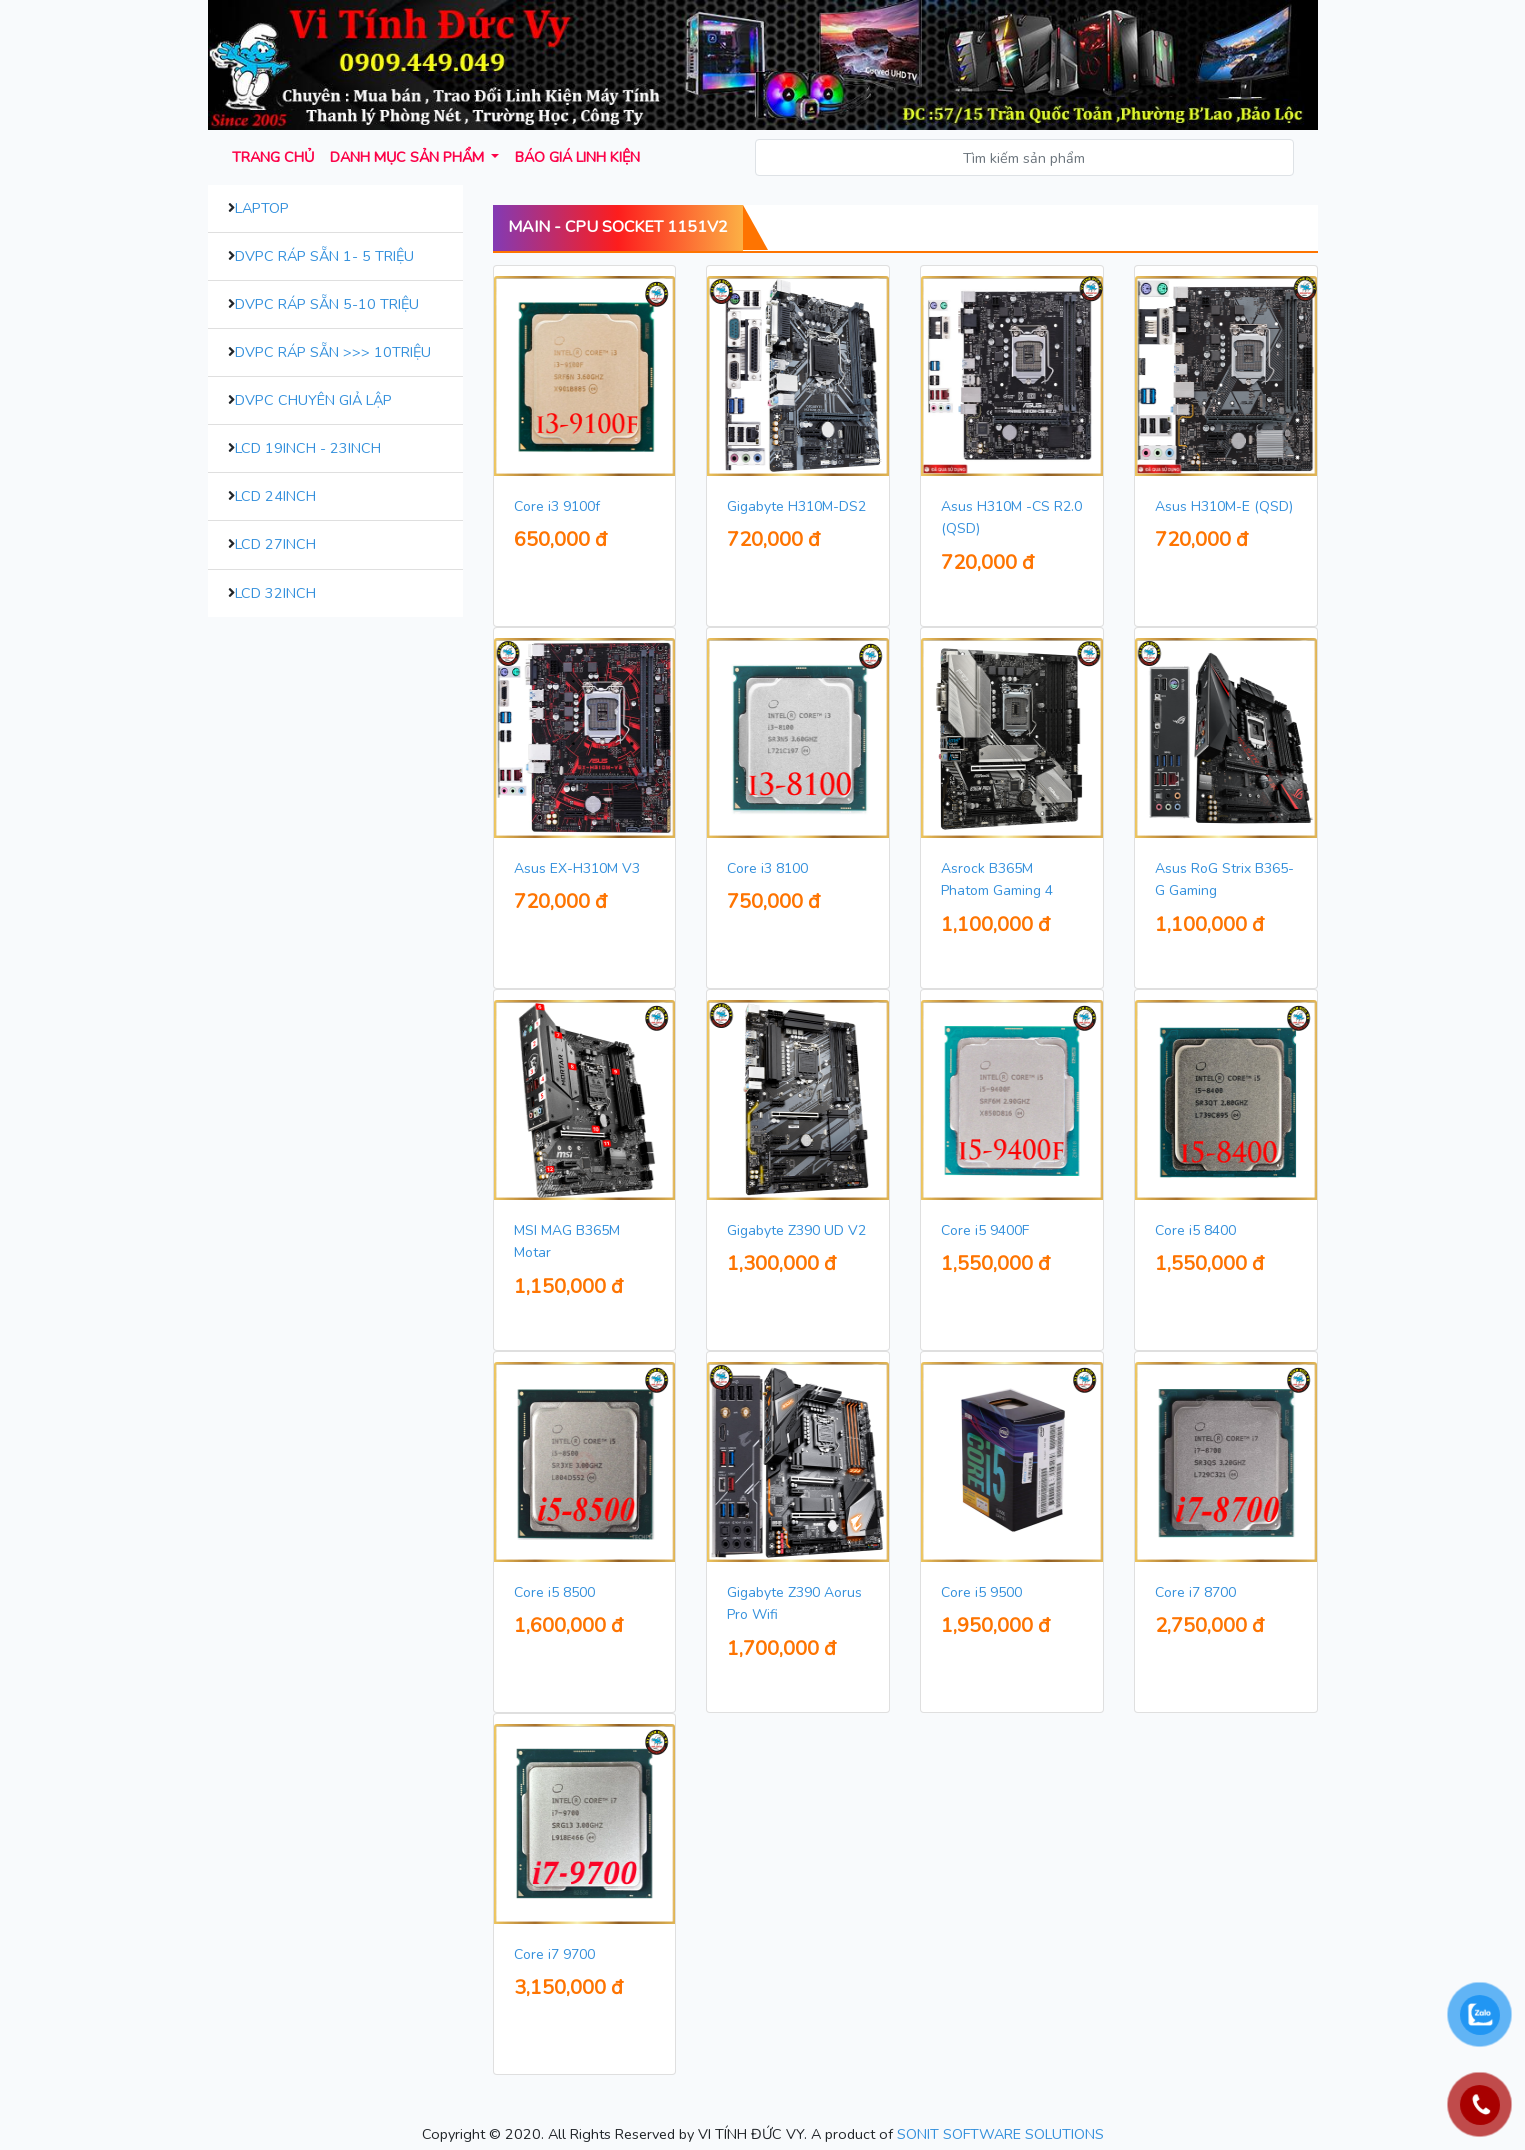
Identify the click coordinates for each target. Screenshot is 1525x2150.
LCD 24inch (275, 496)
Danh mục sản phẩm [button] (409, 157)
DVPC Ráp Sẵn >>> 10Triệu (333, 352)
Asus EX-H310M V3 (577, 868)
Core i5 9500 (981, 1592)
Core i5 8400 (1195, 1230)
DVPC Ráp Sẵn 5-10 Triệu (327, 304)
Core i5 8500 (554, 1592)
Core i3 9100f (557, 506)
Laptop (262, 208)
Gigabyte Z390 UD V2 (796, 1230)
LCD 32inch (275, 593)
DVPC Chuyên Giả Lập (313, 400)
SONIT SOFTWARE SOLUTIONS (1000, 2134)
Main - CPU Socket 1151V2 (618, 227)
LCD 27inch (275, 544)
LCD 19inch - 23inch (308, 448)
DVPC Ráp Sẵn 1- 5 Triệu (324, 256)
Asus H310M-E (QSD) (1224, 506)
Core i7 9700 (554, 1954)
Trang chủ (273, 157)
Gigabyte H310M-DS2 (796, 506)
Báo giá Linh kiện (577, 157)
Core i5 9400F (985, 1230)
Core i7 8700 (1195, 1592)
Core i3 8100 (767, 868)
